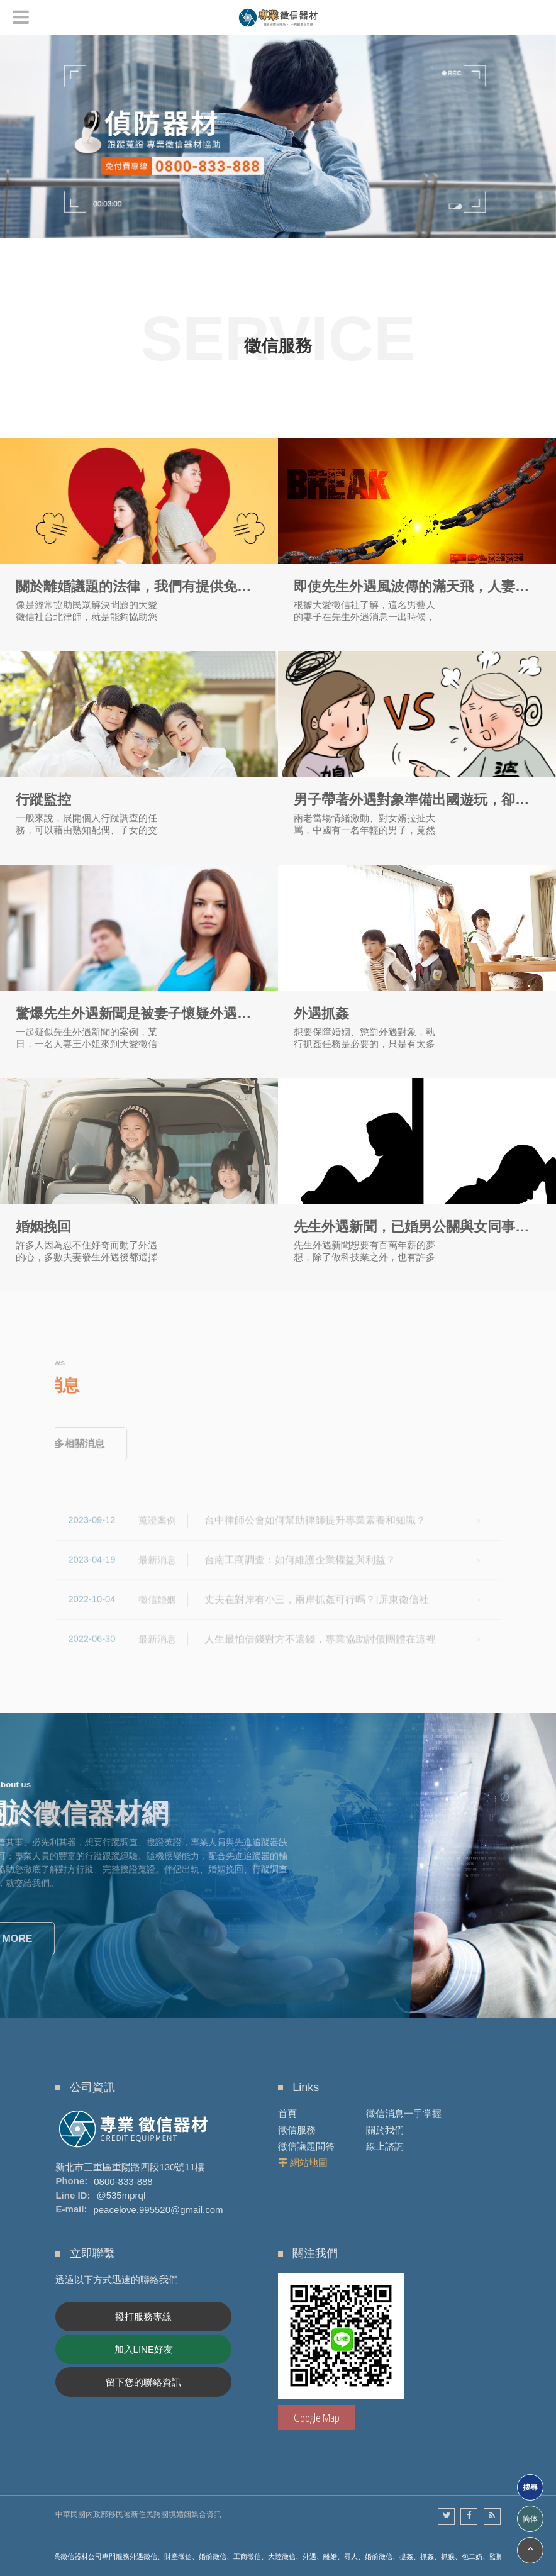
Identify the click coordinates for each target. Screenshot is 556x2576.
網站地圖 (309, 2162)
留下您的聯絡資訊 (143, 2382)
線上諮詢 (385, 2146)
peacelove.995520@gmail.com (158, 2209)
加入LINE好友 (143, 2349)
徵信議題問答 (306, 2146)
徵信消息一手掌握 (404, 2113)
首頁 (287, 2113)
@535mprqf (121, 2195)
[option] (278, 136)
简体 (530, 2518)
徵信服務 (297, 2129)
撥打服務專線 (143, 2316)
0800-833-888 (123, 2180)
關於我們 (385, 2129)
